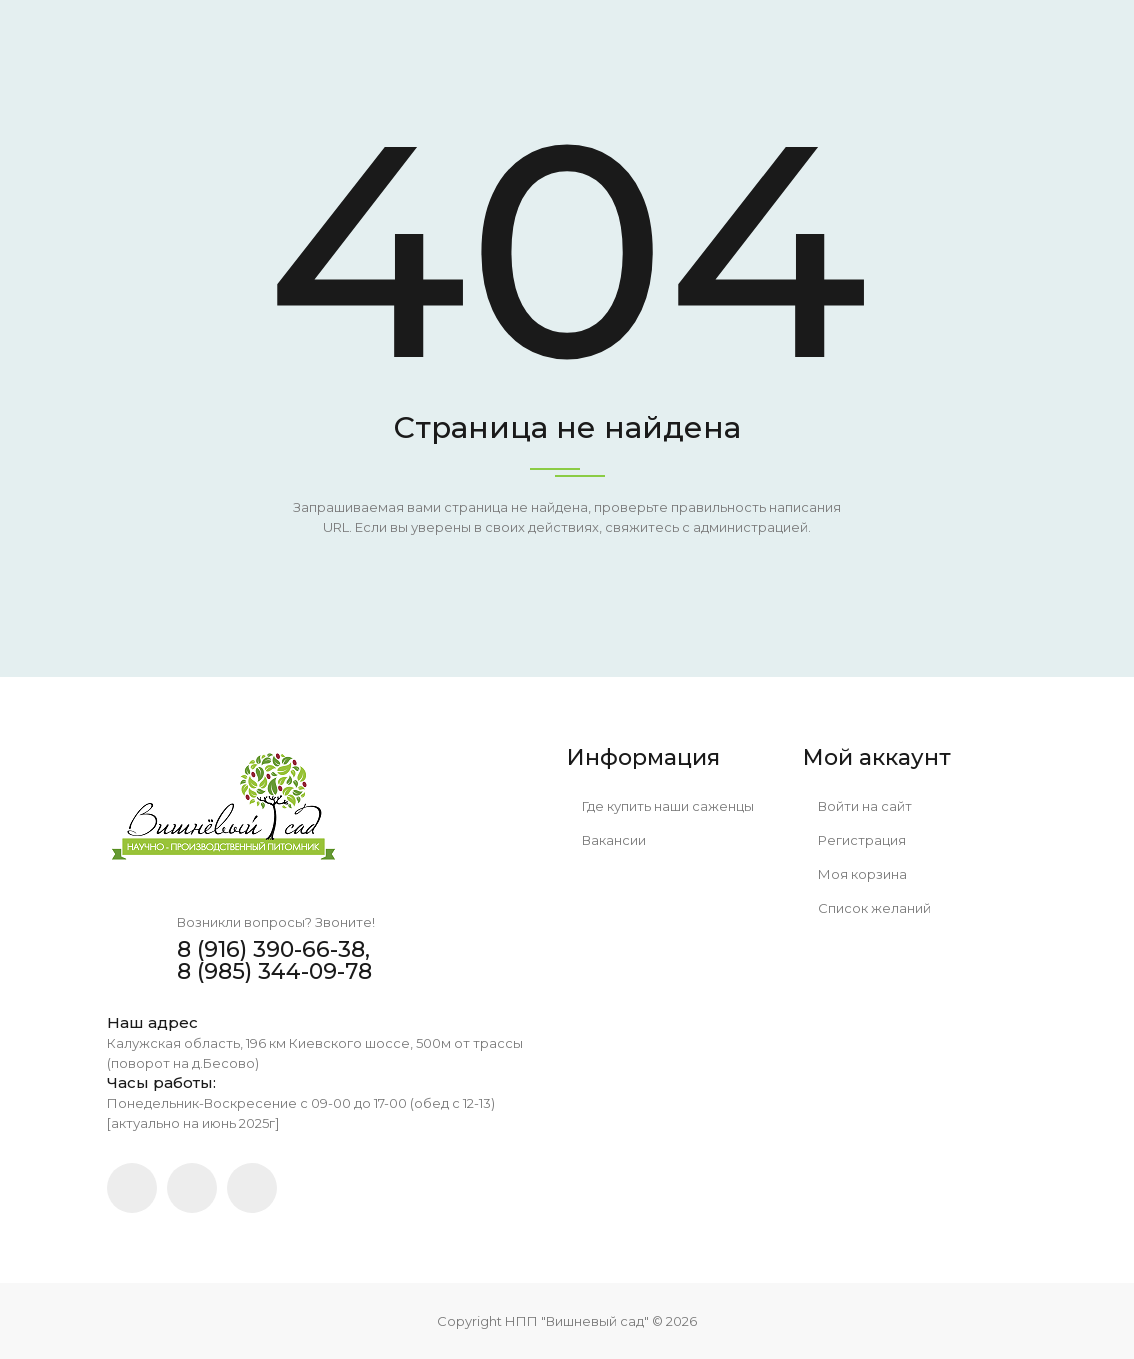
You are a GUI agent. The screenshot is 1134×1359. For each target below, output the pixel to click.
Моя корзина (855, 874)
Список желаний (867, 908)
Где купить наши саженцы (660, 806)
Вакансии (606, 840)
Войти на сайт (857, 806)
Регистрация (854, 840)
